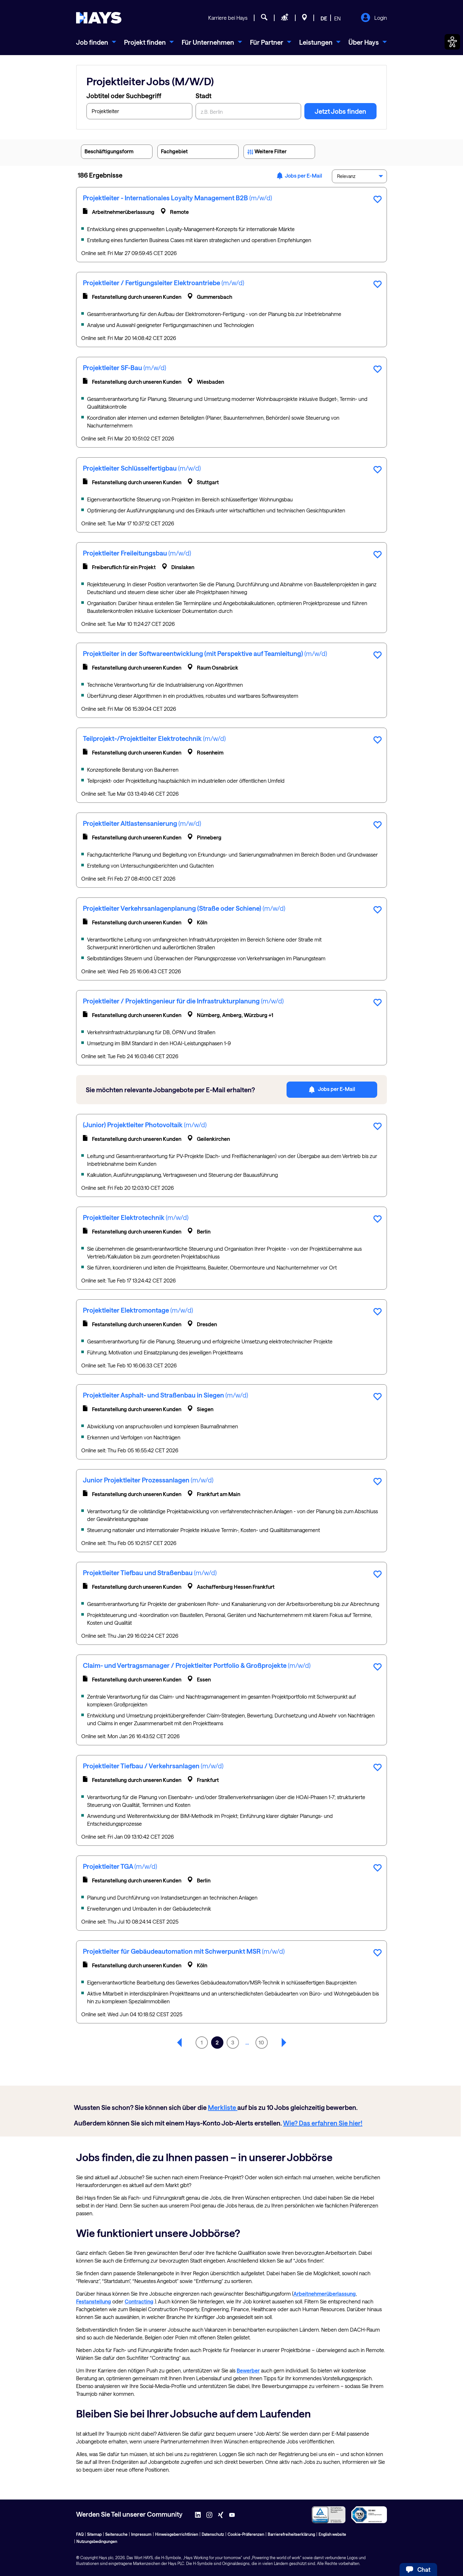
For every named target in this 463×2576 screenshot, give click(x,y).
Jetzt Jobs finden (340, 111)
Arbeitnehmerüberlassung (324, 2293)
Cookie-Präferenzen (246, 2534)
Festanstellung (93, 2301)
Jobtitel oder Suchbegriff (123, 96)
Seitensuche (116, 2534)
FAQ (80, 2534)
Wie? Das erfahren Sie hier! (322, 2123)
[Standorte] (304, 18)
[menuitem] (96, 42)
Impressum (141, 2534)
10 (261, 2042)
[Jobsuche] (264, 18)
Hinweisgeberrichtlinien (176, 2534)
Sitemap (94, 2534)
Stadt (203, 96)
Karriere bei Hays (227, 18)
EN (337, 18)
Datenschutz (213, 2534)
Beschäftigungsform (117, 152)
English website (332, 2534)
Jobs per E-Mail (299, 175)
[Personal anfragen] (285, 18)
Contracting (139, 2301)
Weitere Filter (279, 152)
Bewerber (248, 2370)
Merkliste (222, 2107)
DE (324, 18)
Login (374, 18)
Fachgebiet (198, 152)
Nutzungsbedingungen (96, 2541)
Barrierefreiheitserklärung (291, 2534)
